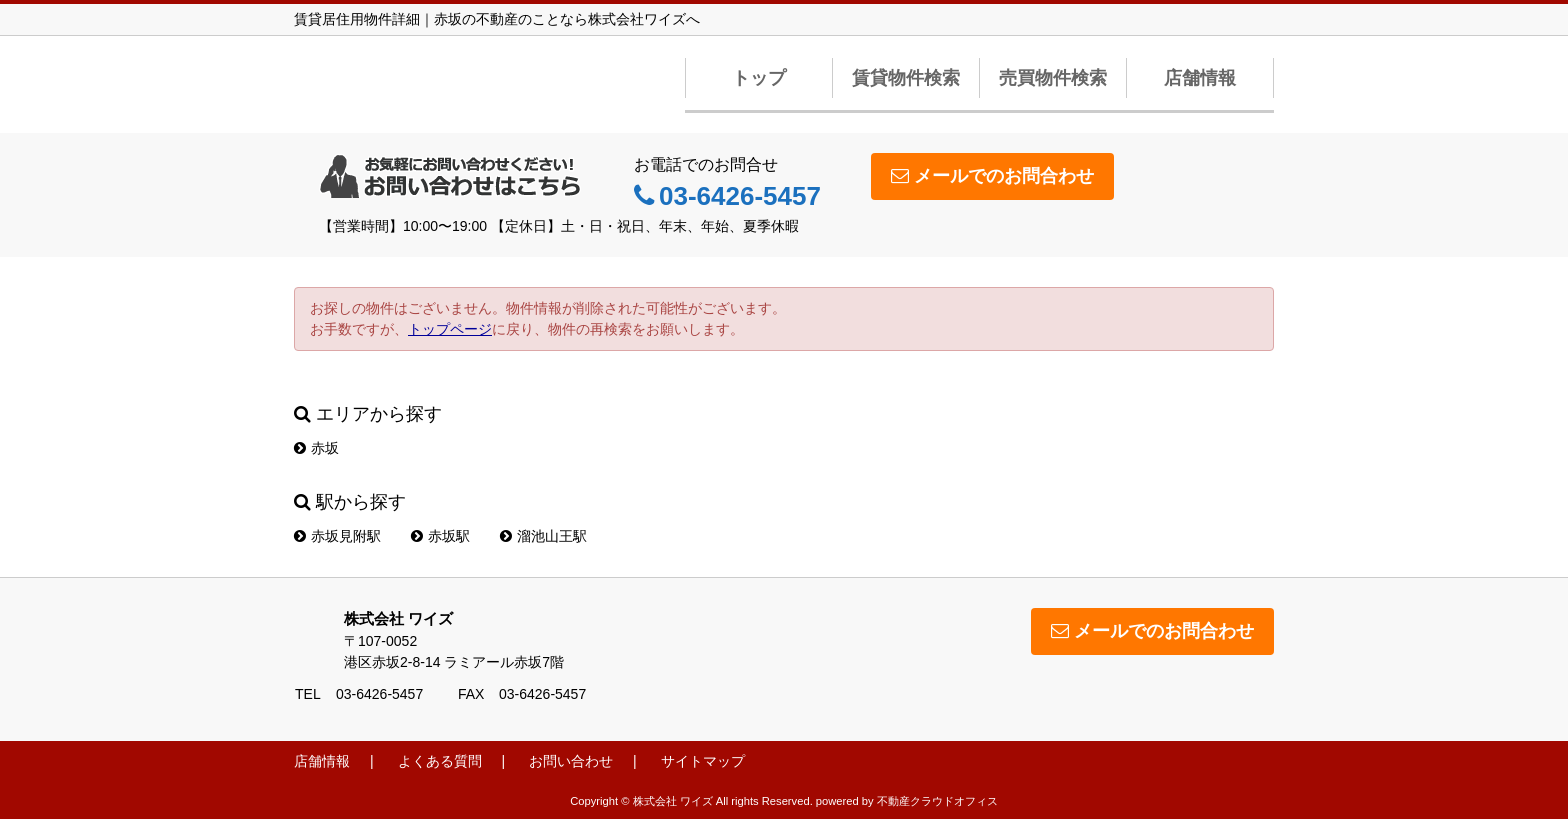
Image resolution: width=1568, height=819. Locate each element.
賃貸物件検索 (906, 78)
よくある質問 (440, 761)
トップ (759, 78)
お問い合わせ (571, 761)
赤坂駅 (440, 536)
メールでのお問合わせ (992, 176)
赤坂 (316, 448)
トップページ (450, 329)
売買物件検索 (1053, 78)
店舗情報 (1200, 78)
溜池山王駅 (543, 536)
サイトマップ (703, 761)
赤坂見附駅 (337, 536)
